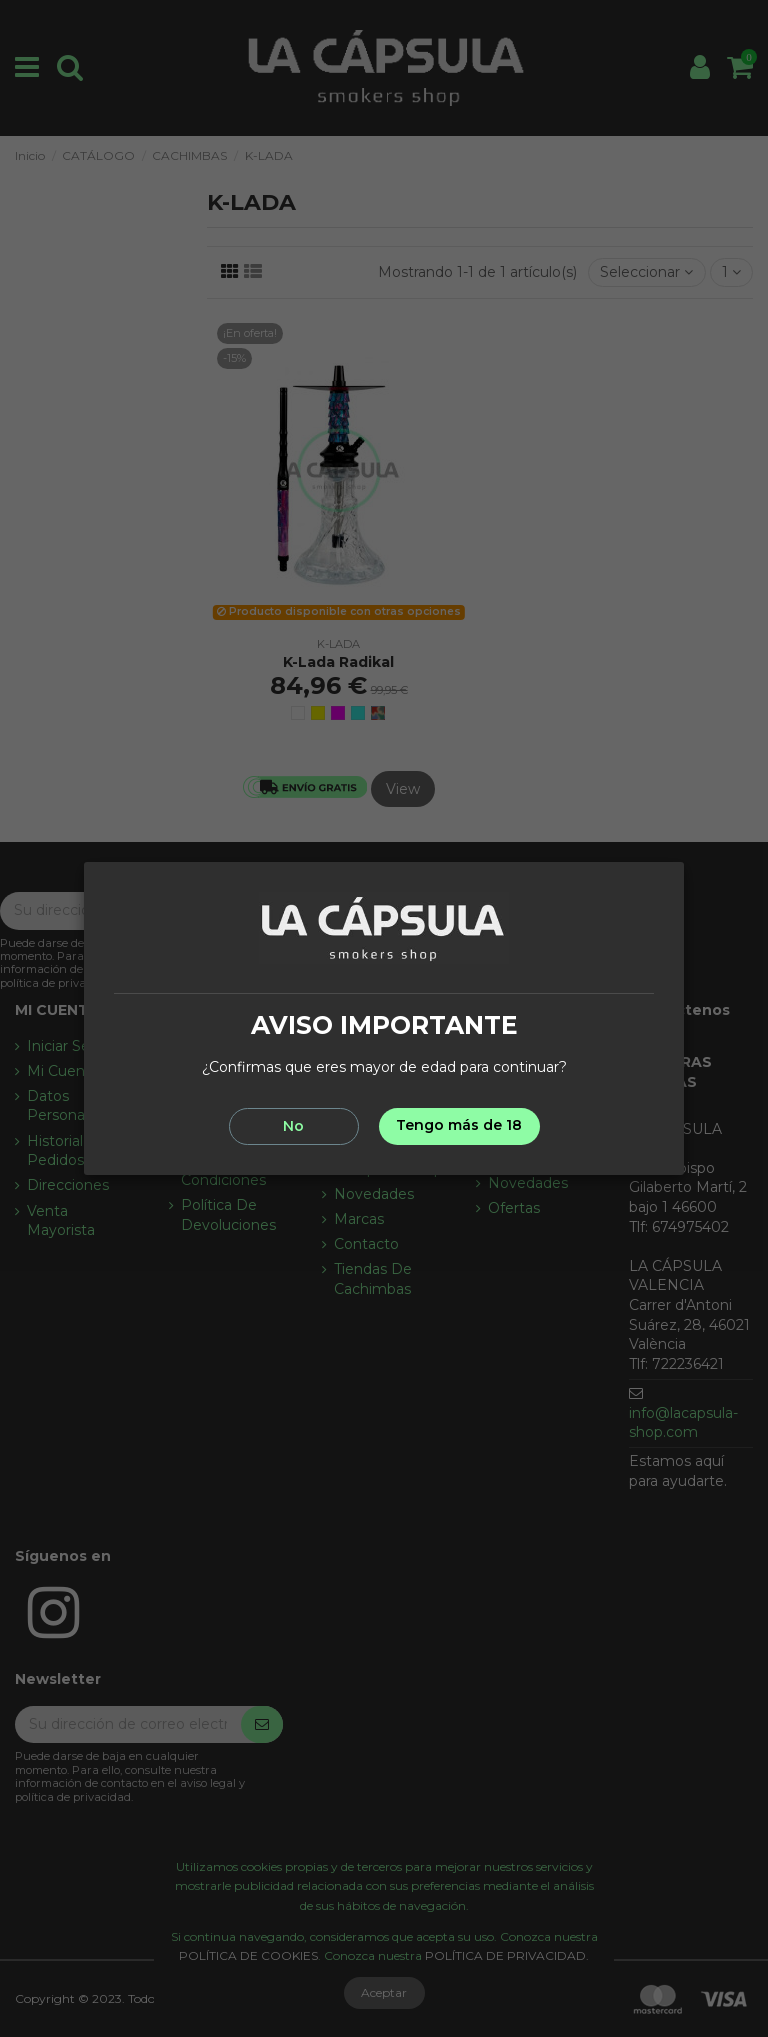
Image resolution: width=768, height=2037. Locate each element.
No (293, 1126)
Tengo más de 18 (459, 1125)
